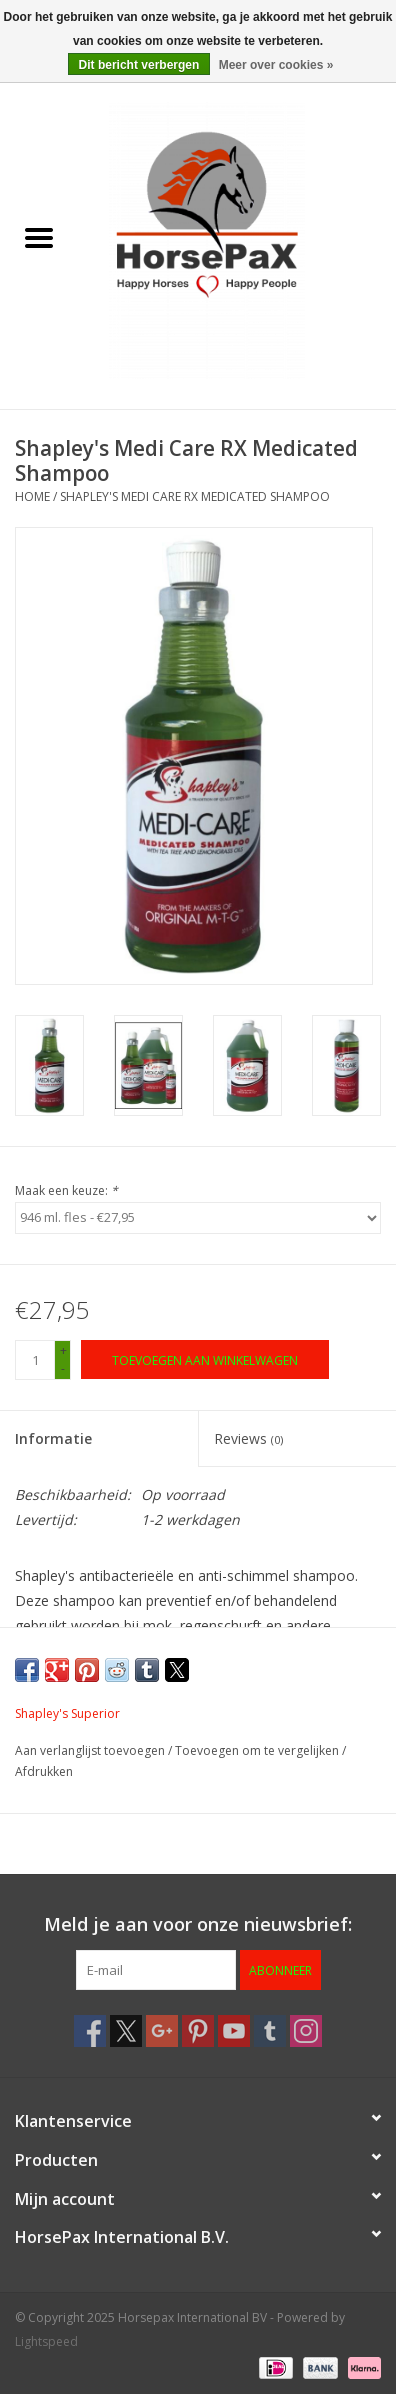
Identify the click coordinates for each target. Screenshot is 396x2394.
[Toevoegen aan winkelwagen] (205, 1359)
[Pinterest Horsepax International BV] (198, 2031)
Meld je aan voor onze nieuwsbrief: (198, 1924)
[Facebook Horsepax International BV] (90, 2031)
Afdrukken (44, 1771)
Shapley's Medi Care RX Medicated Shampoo (195, 496)
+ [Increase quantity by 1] (63, 1350)
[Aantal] (35, 1360)
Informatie (53, 1438)
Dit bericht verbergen (139, 65)
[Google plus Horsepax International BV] (162, 2031)
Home (32, 496)
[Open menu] (39, 237)
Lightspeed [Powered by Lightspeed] (46, 2341)
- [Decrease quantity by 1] (63, 1368)
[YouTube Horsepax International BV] (234, 2031)
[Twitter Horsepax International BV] (126, 2031)
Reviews (248, 1438)
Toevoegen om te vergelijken (258, 1750)
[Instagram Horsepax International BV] (306, 2031)
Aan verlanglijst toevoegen (91, 1750)
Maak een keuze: (66, 1190)
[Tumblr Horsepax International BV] (270, 2031)
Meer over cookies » (276, 65)
